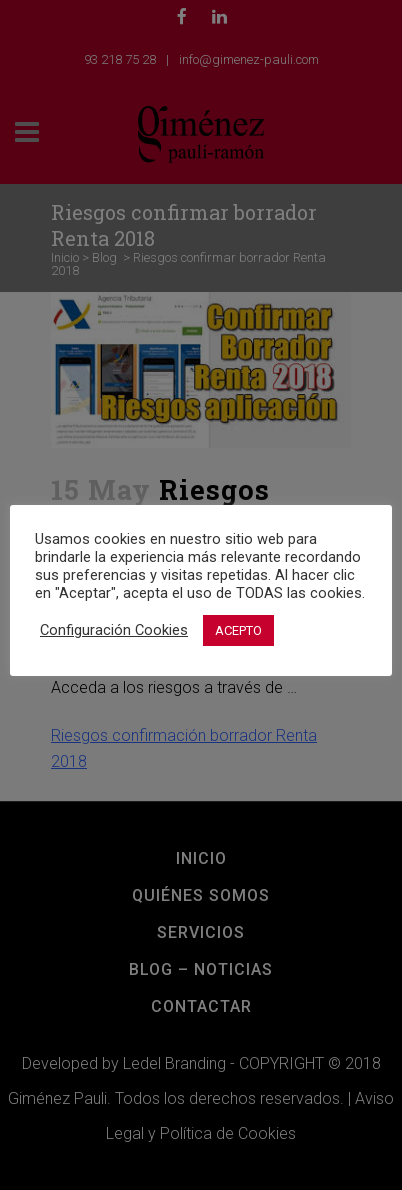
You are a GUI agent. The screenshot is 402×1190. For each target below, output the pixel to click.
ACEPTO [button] (238, 630)
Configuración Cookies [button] (114, 630)
